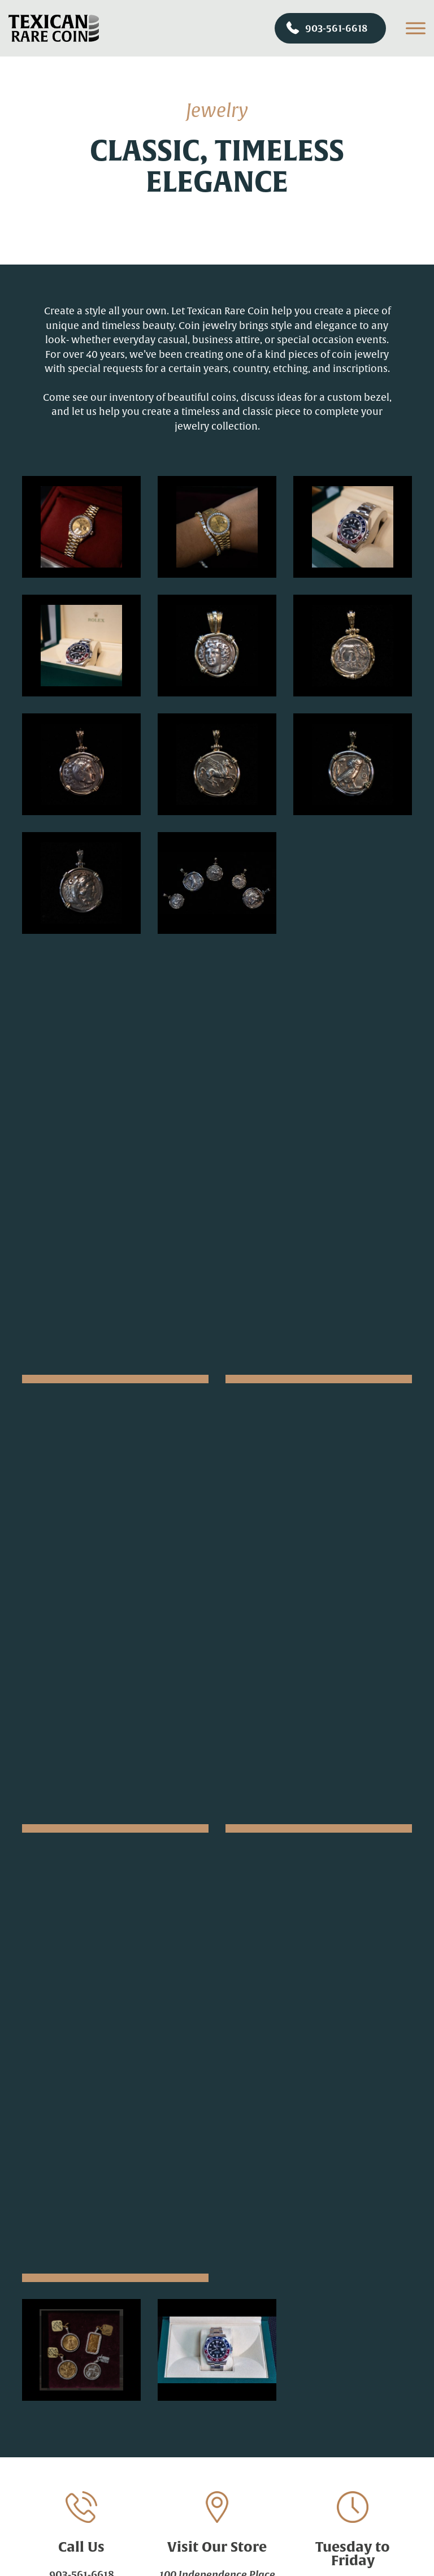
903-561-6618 (326, 27)
